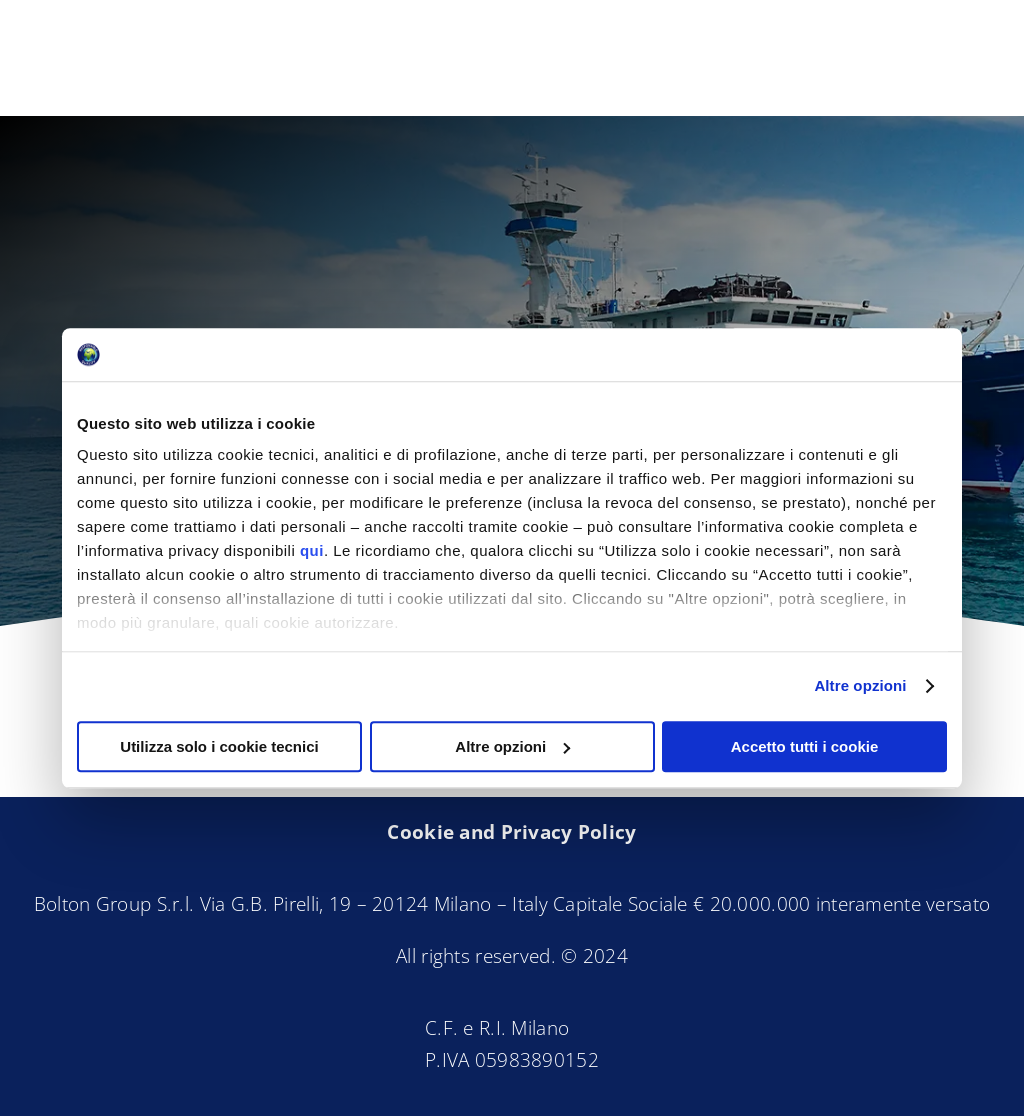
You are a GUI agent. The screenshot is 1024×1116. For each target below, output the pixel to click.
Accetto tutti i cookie (805, 746)
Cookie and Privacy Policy (511, 832)
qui (312, 550)
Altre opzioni (860, 685)
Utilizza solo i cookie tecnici (219, 746)
